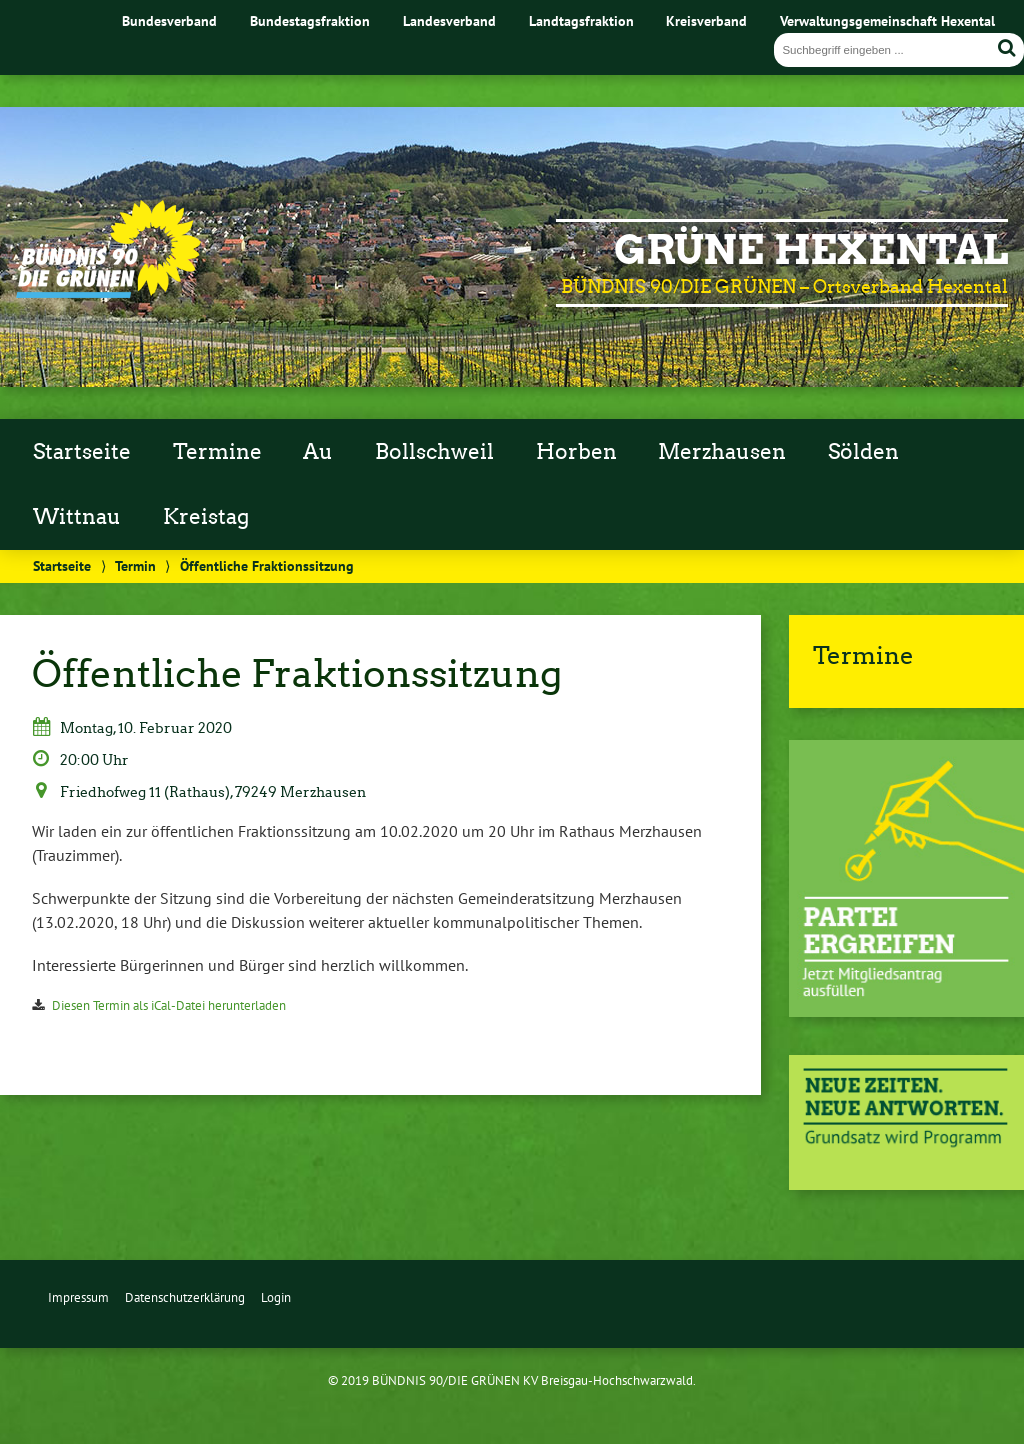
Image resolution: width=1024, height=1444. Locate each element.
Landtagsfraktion (581, 20)
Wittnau (77, 517)
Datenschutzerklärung (185, 1297)
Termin (135, 565)
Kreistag (206, 517)
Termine (217, 452)
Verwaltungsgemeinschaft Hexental (887, 20)
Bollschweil (434, 452)
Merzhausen (722, 452)
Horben (576, 452)
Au (318, 452)
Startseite (82, 452)
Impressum (78, 1297)
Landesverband (449, 20)
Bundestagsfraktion (310, 20)
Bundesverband (169, 20)
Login (276, 1297)
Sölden (863, 452)
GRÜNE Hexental (811, 250)
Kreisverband (706, 20)
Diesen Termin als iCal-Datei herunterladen (169, 1005)
